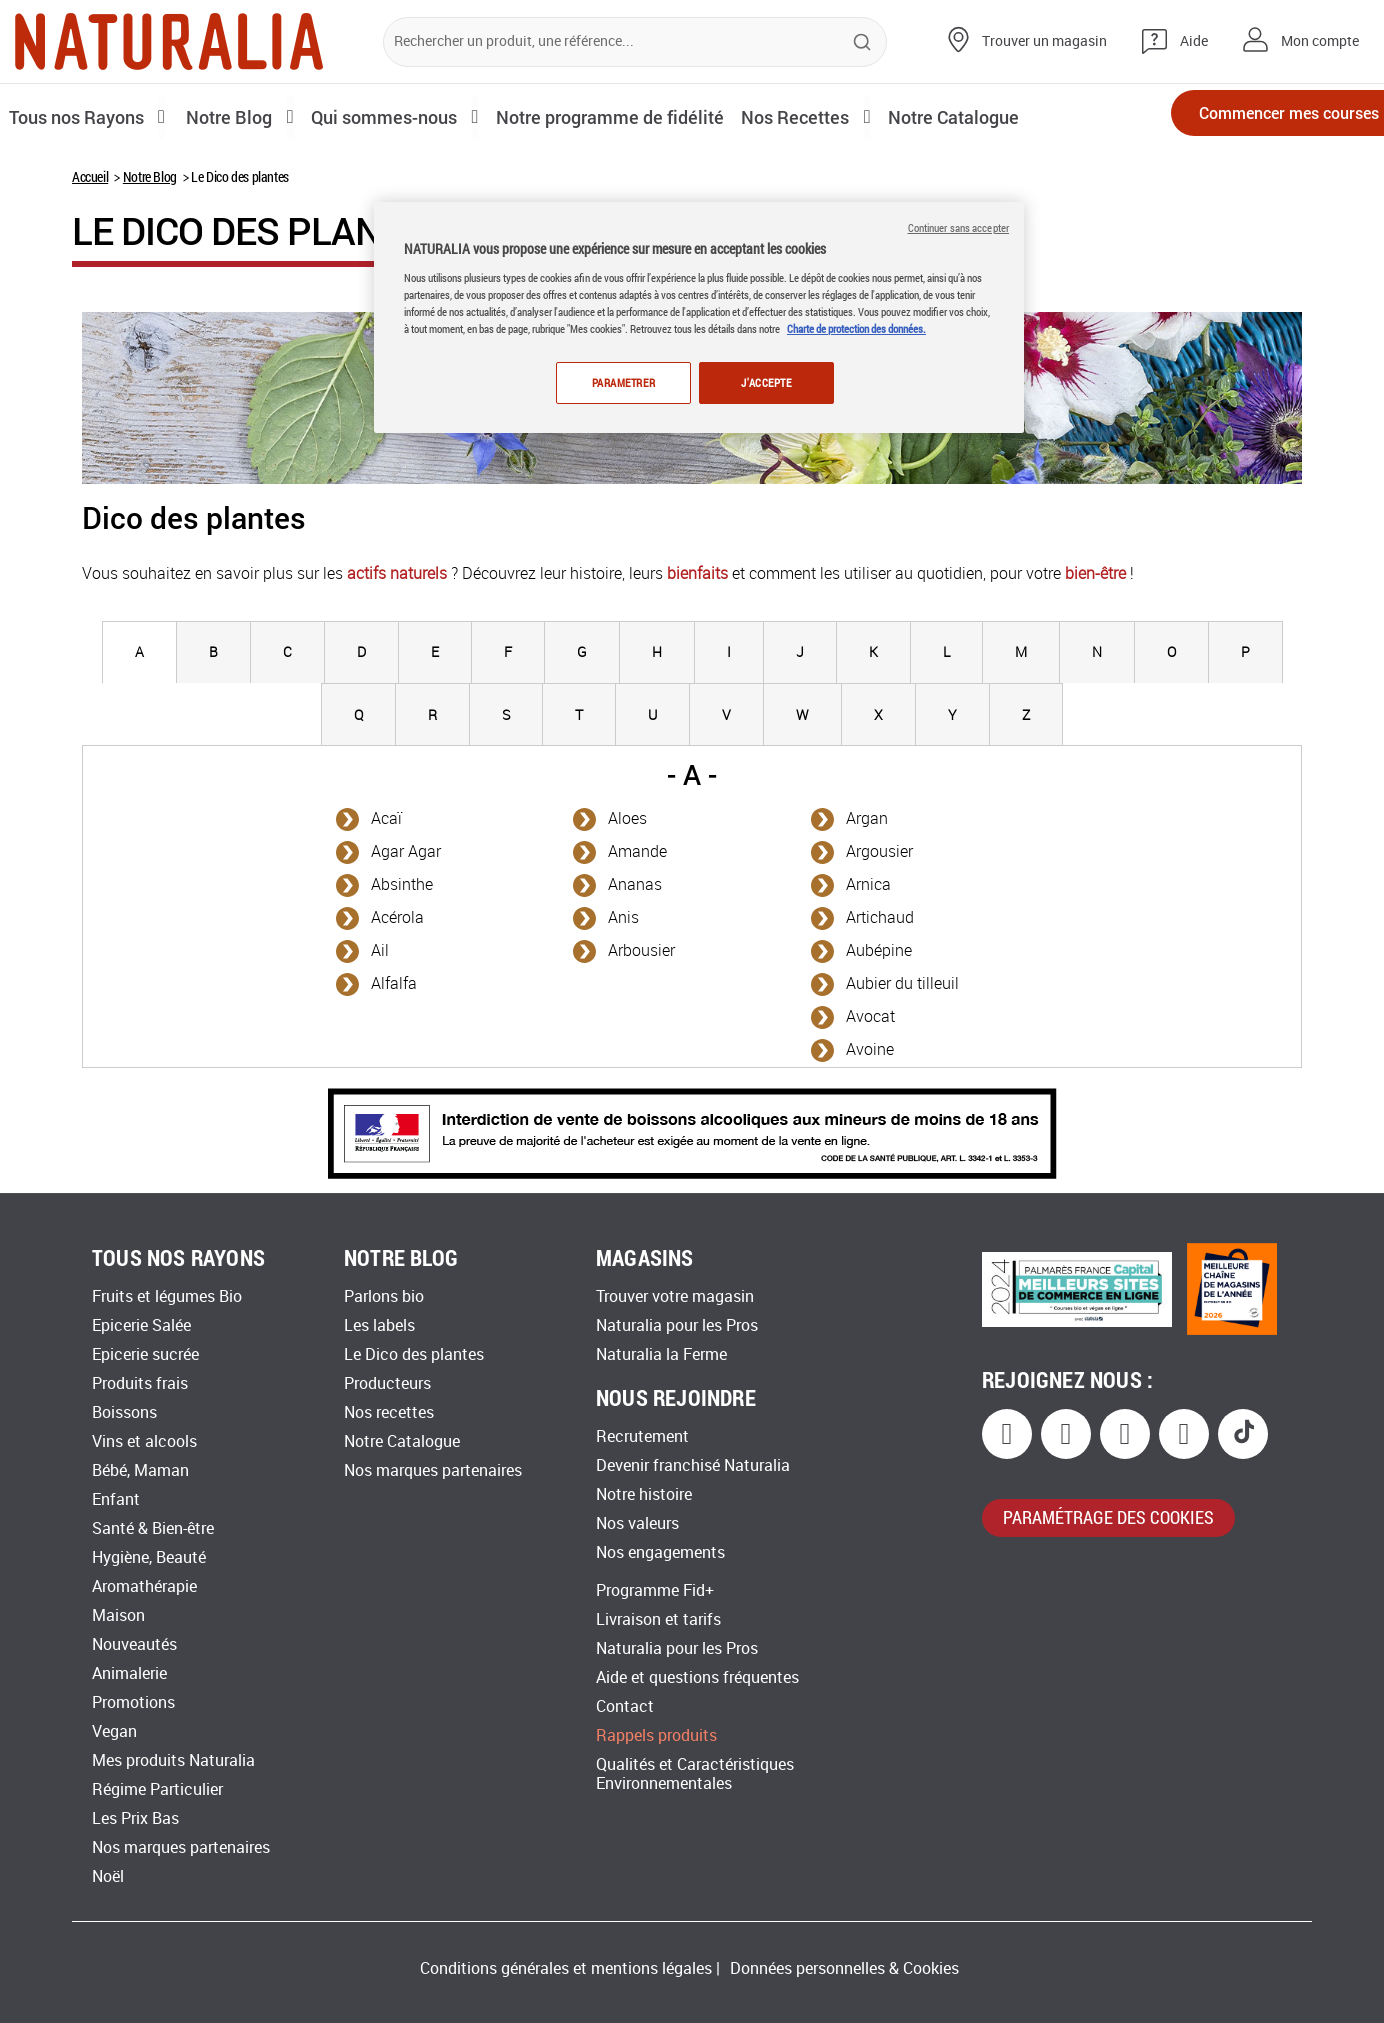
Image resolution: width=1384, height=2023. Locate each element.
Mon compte (1320, 41)
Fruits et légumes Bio (167, 1296)
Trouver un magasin (1044, 41)
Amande (637, 851)
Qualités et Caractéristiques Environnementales (695, 1774)
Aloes (627, 818)
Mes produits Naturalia (173, 1760)
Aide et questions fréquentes (697, 1677)
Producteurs (387, 1383)
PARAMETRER (620, 382)
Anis (623, 917)
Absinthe (402, 884)
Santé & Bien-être (153, 1528)
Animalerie (129, 1673)
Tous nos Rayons (82, 116)
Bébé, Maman (140, 1470)
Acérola (397, 917)
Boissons (124, 1412)
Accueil (90, 176)
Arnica (868, 884)
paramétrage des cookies (1108, 1517)
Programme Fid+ (655, 1590)
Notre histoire (644, 1494)
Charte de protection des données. (856, 328)
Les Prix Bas (135, 1818)
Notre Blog (150, 176)
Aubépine (879, 950)
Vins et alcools (144, 1441)
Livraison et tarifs (658, 1619)
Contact (625, 1706)
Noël (108, 1876)
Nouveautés (134, 1644)
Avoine (870, 1049)
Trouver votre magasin (675, 1296)
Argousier (879, 851)
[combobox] (635, 42)
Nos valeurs (637, 1523)
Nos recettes (389, 1412)
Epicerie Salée (141, 1325)
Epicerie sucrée (145, 1354)
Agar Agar (406, 851)
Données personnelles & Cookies (844, 1968)
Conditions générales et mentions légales (566, 1968)
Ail (380, 950)
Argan (867, 818)
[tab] (139, 652)
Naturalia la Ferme (661, 1354)
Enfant (116, 1499)
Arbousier (641, 950)
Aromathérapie (144, 1586)
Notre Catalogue (402, 1441)
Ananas (635, 884)
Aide (1194, 41)
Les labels (379, 1325)
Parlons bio (384, 1296)
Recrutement (642, 1436)
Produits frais (140, 1383)
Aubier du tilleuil (902, 983)
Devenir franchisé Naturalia (693, 1465)
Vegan (114, 1731)
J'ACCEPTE (766, 382)
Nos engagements (660, 1552)
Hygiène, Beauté (149, 1557)
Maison (118, 1615)
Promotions (133, 1702)
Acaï (386, 818)
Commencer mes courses (1254, 117)
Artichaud (880, 917)
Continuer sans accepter (958, 228)
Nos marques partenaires (181, 1847)
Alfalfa (394, 983)
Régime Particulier (157, 1789)
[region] (699, 318)
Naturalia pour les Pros (677, 1325)
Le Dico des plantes (414, 1354)
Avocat (870, 1016)
